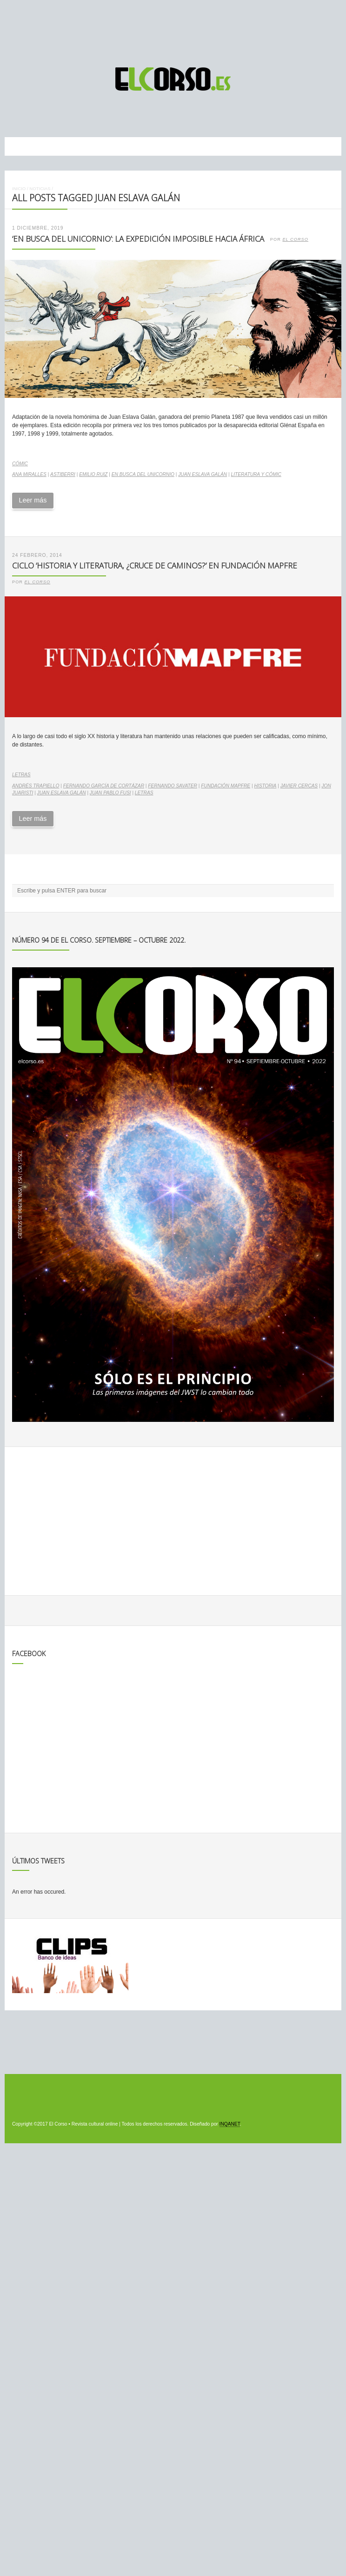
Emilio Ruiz (93, 474)
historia (265, 785)
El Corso (295, 239)
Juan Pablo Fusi (110, 792)
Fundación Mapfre (225, 785)
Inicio (19, 188)
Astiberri (62, 474)
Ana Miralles (29, 474)
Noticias (39, 188)
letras (144, 792)
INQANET (230, 2124)
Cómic (20, 463)
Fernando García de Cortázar (103, 785)
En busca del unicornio (143, 474)
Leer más (33, 500)
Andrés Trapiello (35, 785)
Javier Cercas (299, 785)
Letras (21, 774)
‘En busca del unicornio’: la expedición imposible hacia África (138, 238)
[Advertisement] (173, 29)
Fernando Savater (172, 785)
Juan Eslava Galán (202, 474)
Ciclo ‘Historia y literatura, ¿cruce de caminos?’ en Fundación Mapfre (154, 565)
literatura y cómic (256, 474)
